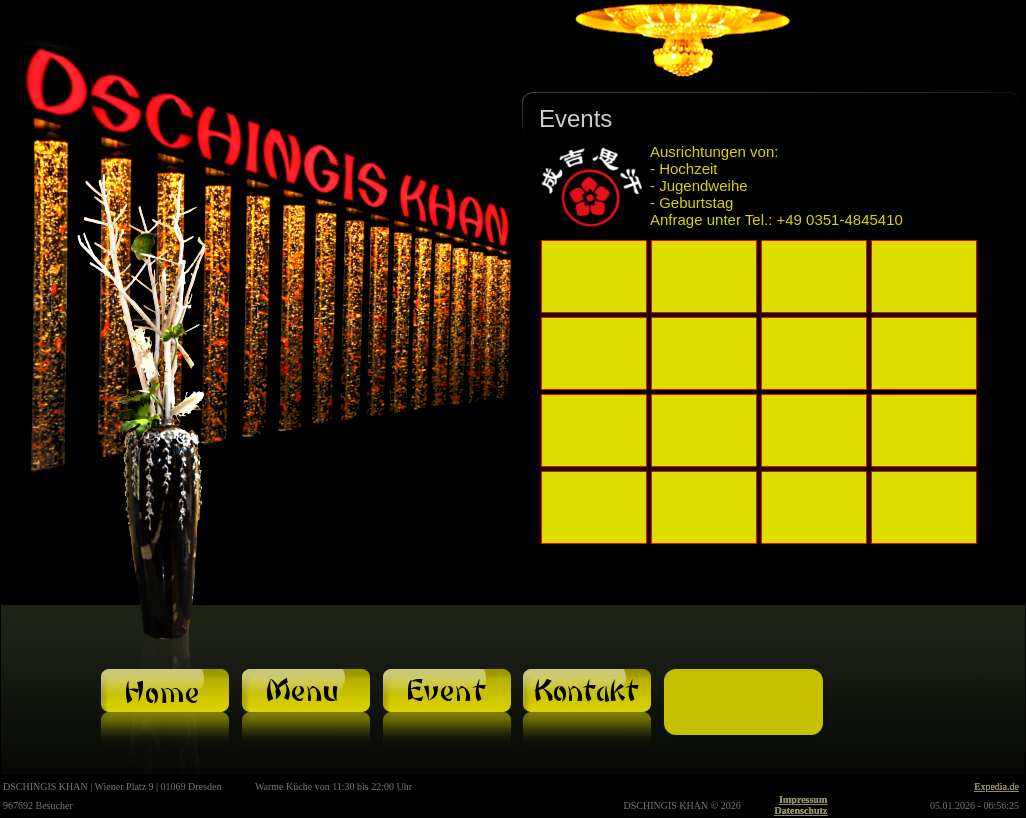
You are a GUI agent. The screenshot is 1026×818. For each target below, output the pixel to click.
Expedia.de (996, 786)
